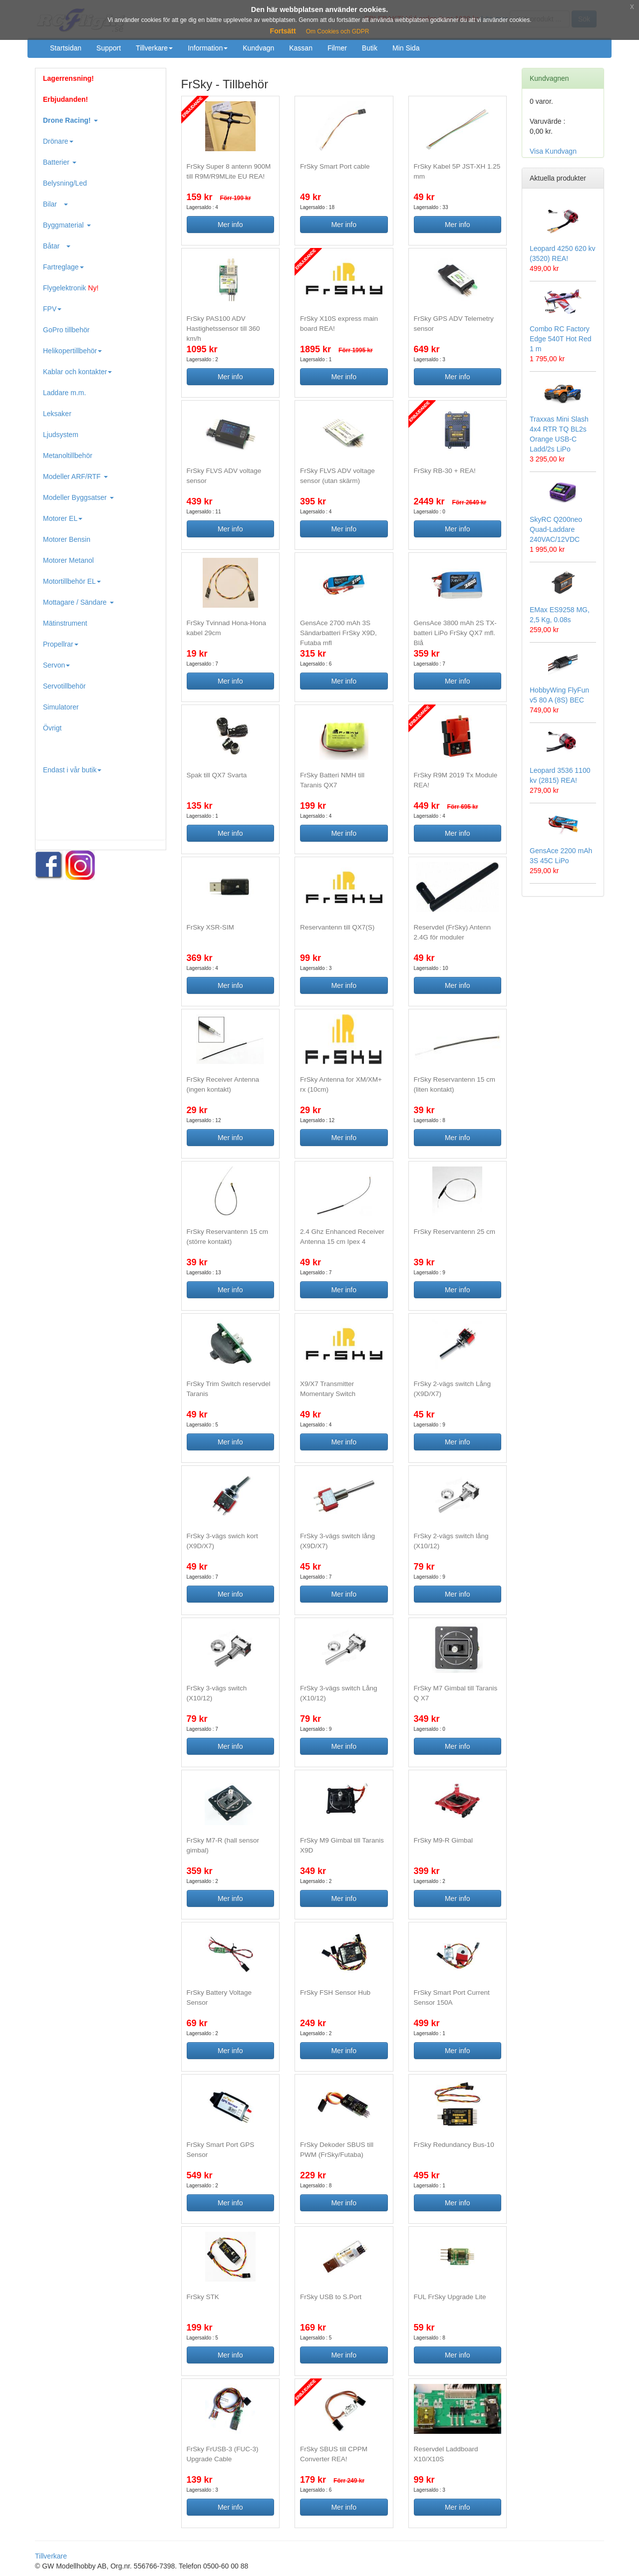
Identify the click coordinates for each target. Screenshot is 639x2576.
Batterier (59, 162)
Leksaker (57, 414)
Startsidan (65, 48)
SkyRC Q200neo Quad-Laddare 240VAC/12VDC (556, 529)
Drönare (58, 141)
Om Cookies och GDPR (337, 31)
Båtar (56, 246)
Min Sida (405, 48)
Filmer (337, 48)
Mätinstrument (65, 623)
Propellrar (60, 644)
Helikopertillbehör (72, 351)
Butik (369, 48)
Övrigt (52, 728)
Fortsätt (283, 31)
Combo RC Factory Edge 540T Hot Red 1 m (561, 339)
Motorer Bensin (66, 539)
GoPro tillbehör (66, 330)
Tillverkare (154, 48)
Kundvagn (258, 48)
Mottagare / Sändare (78, 602)
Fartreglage (63, 267)
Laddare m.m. (64, 393)
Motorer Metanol (68, 560)
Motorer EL (62, 518)
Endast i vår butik (72, 770)
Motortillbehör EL (72, 581)
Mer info (230, 225)
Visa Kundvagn (553, 151)
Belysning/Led (65, 183)
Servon (56, 665)
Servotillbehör (64, 686)
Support (108, 48)
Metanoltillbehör (67, 456)
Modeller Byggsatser (78, 497)
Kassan (301, 48)
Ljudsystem (60, 435)
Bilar (55, 204)
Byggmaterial (67, 225)
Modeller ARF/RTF (75, 476)
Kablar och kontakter (77, 372)
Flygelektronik (70, 288)
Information (208, 48)
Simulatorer (61, 707)
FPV (52, 309)
